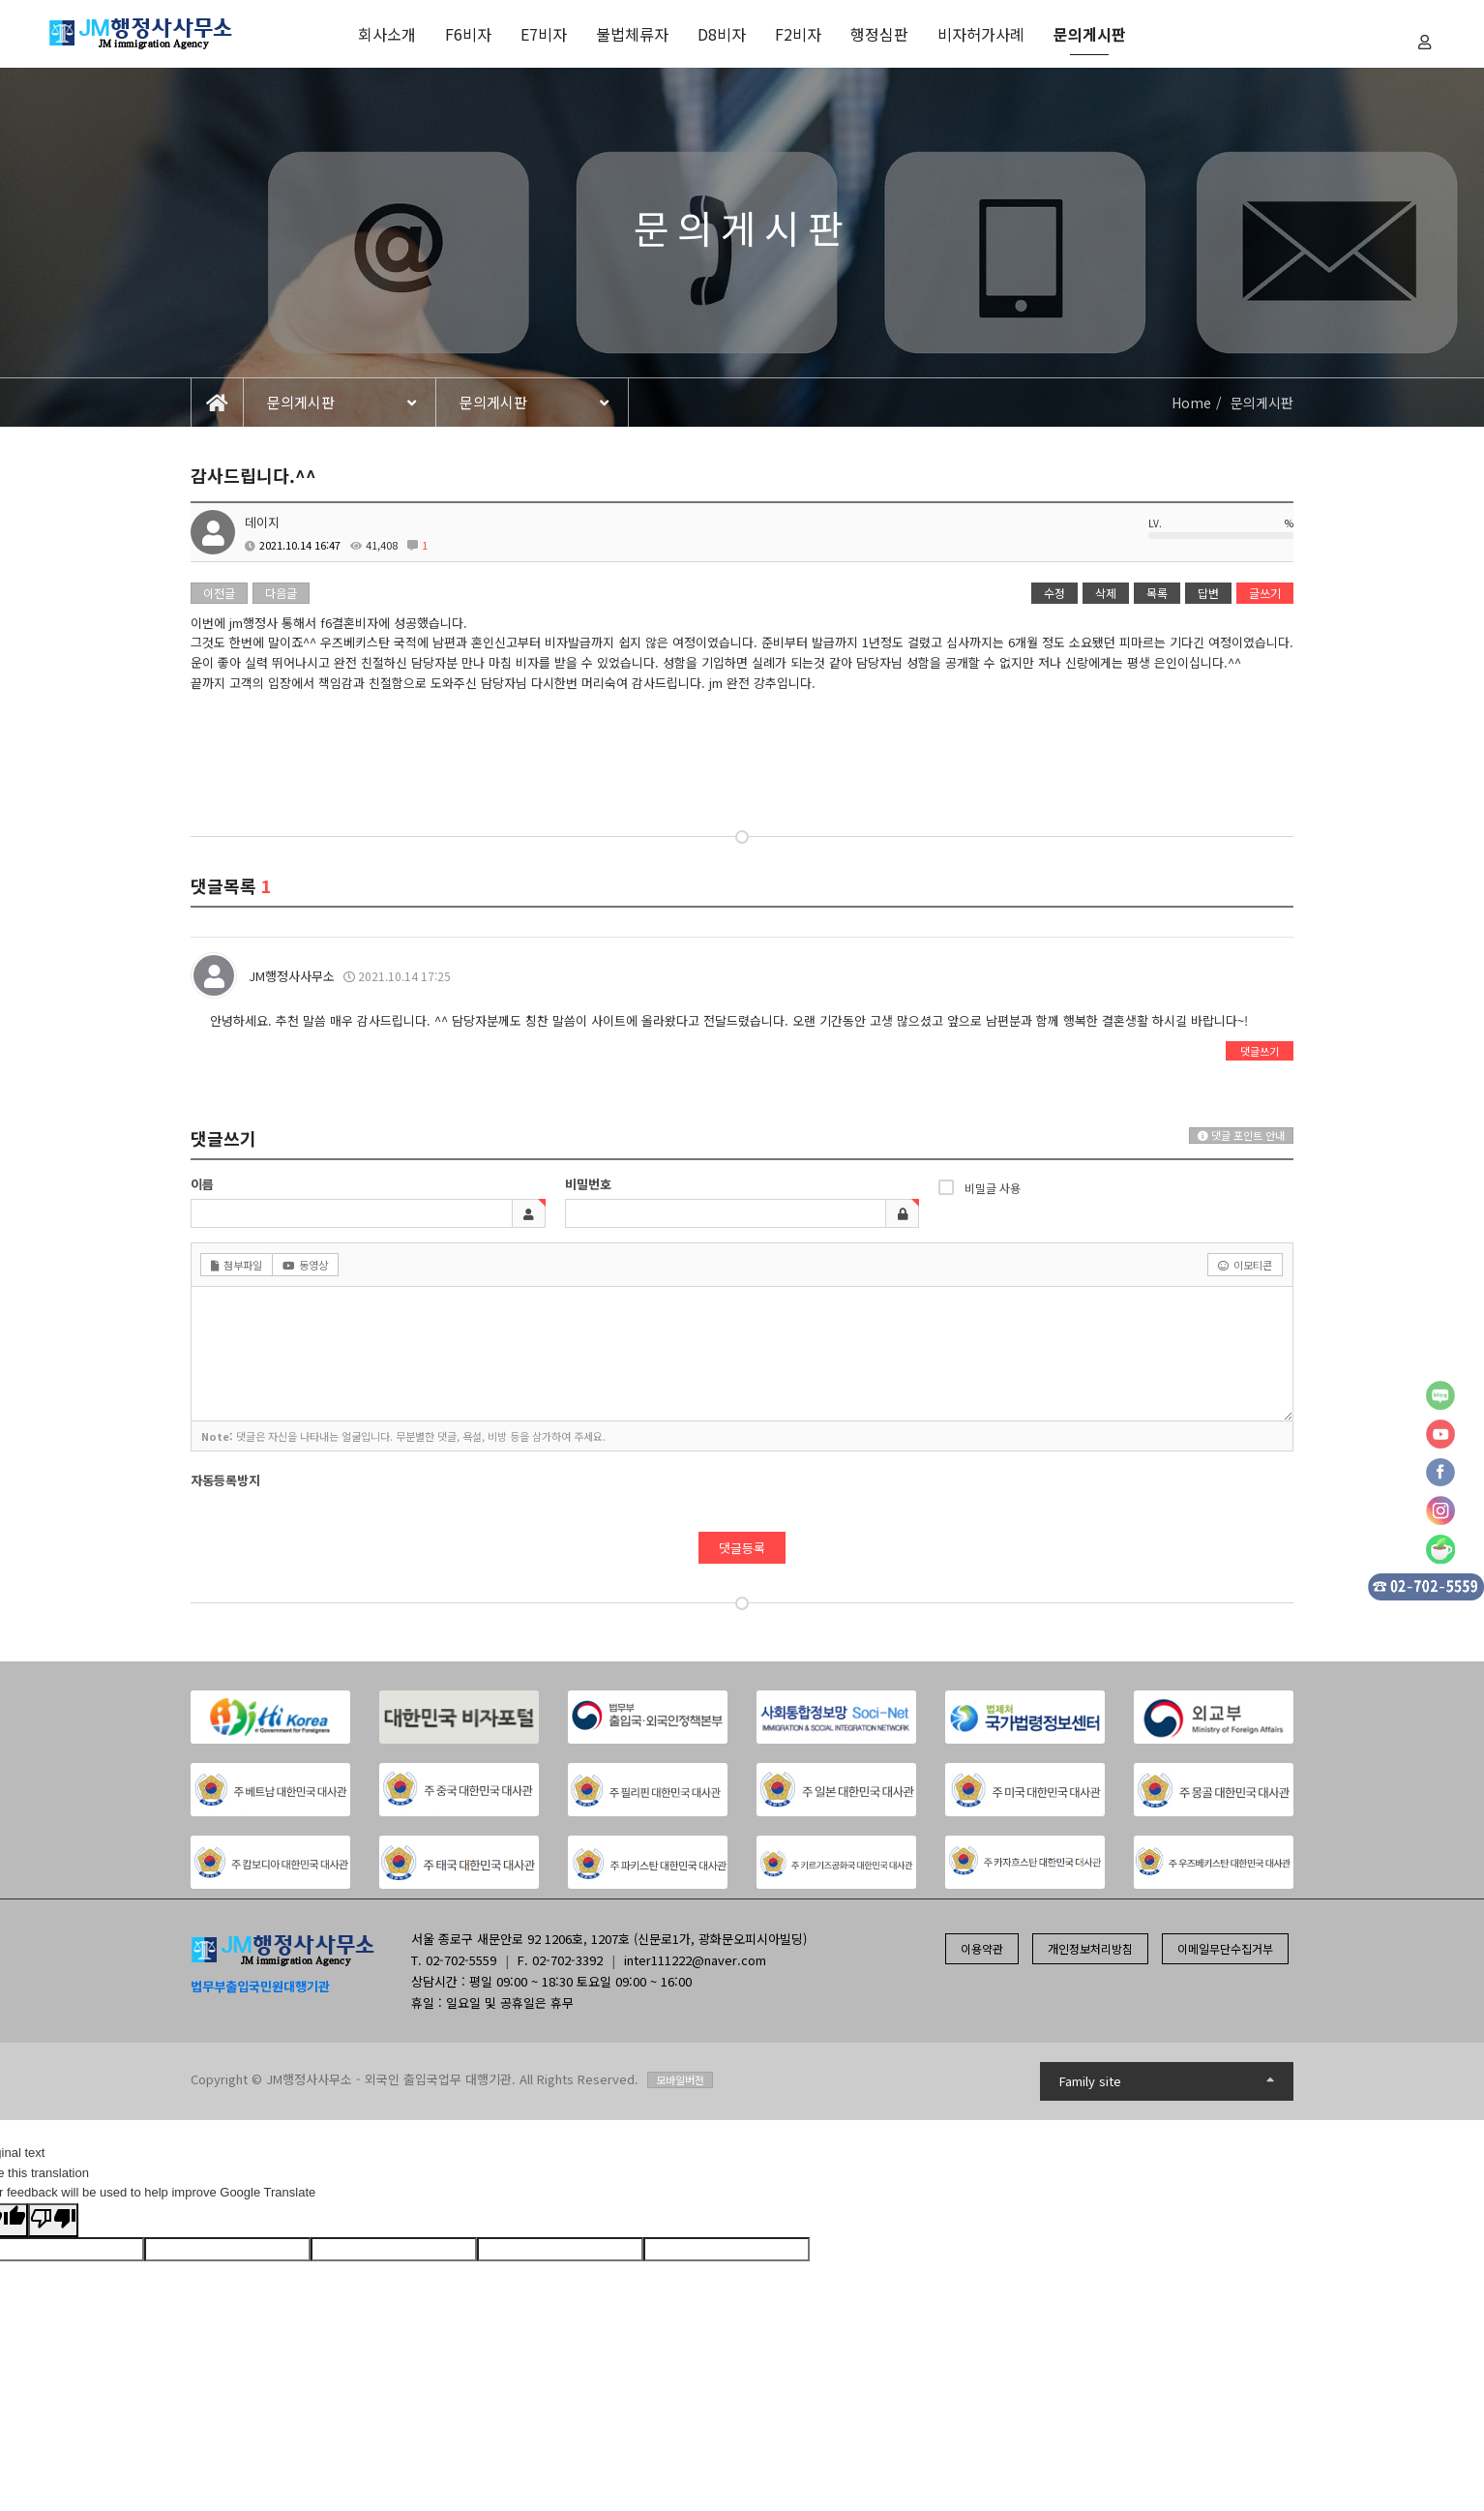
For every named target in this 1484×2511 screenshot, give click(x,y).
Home (1191, 402)
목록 (1157, 592)
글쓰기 (1265, 592)
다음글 (281, 592)
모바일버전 (680, 2079)
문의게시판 (1090, 33)
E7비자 (543, 33)
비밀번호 (588, 1184)
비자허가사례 (980, 33)
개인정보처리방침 (1090, 1948)
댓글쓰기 (1259, 1051)
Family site (1167, 2081)
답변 (1208, 592)
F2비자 (798, 33)
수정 (1054, 592)
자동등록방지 (225, 1480)
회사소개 (387, 33)
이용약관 (982, 1948)
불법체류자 (632, 33)
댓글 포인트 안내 (1241, 1135)
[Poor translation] (53, 2220)
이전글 (219, 592)
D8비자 (721, 33)
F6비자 (468, 33)
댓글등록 (742, 1548)
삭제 (1105, 592)
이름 (202, 1184)
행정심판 (879, 33)
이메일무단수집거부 (1225, 1948)
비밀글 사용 (979, 1187)
